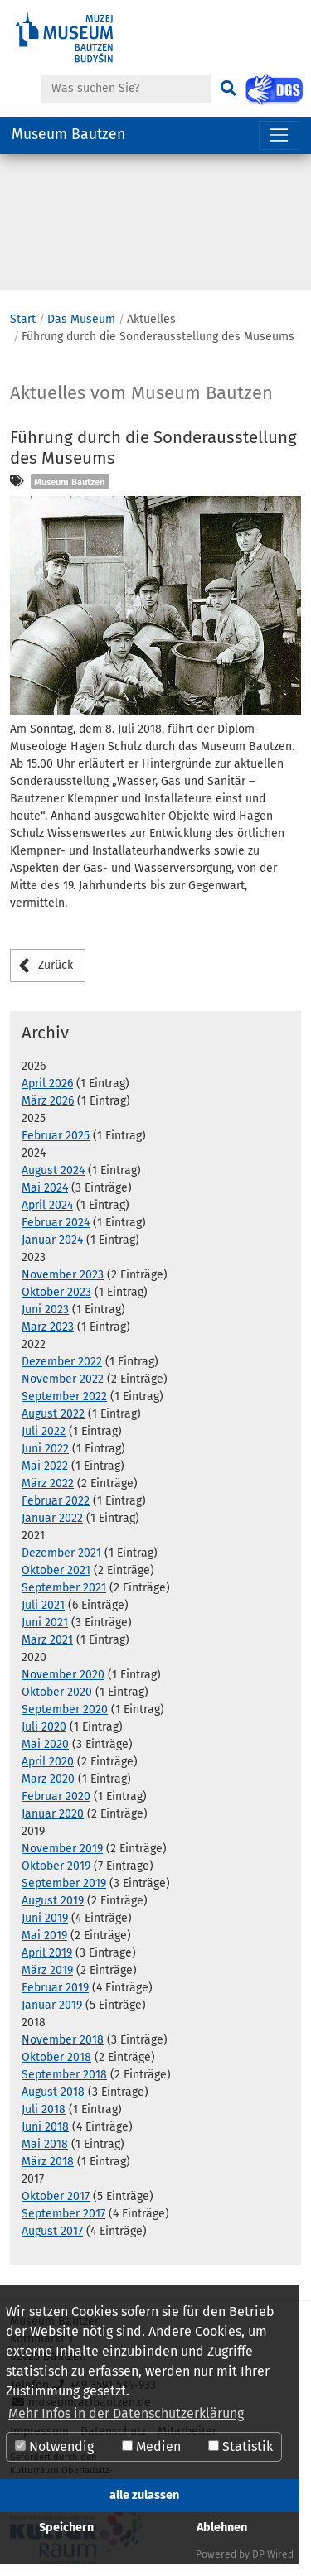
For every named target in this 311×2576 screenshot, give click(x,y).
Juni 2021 (45, 1622)
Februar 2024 (56, 1223)
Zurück (55, 965)
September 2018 (64, 2075)
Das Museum (81, 319)
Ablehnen (222, 2528)
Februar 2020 (56, 1796)
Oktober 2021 (56, 1570)
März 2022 (48, 1483)
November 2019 (62, 1849)
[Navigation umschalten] (279, 135)
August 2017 (52, 2231)
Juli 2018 (44, 2109)
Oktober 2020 (57, 1692)
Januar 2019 (52, 2005)
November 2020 (63, 1675)
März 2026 (48, 1101)
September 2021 (64, 1588)
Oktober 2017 (56, 2196)
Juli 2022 (44, 1431)
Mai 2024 (45, 1188)
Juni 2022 (45, 1449)
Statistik (240, 2446)
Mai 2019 (44, 1935)
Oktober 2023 (56, 1292)
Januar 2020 (53, 1814)
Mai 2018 (45, 2144)
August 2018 (53, 2092)
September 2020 (65, 1709)
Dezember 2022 (62, 1362)
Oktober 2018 (56, 2057)
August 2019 (53, 1901)
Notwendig (54, 2446)
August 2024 (53, 1170)
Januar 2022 (52, 1518)
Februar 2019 (55, 1988)
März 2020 (48, 1779)
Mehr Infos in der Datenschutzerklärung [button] (126, 2413)
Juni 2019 (45, 1918)
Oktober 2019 (56, 1866)
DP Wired (273, 2554)
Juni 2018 (45, 2127)
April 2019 (47, 1953)
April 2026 (47, 1083)
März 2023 (48, 1327)
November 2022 (63, 1379)
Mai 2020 (45, 1744)
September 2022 (64, 1396)
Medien (151, 2446)
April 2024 (47, 1205)
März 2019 (47, 1970)
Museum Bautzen (68, 134)
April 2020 (48, 1762)
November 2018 (63, 2040)
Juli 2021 (43, 1605)
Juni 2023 (45, 1309)
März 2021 (47, 1640)
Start (23, 319)
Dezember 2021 (61, 1553)
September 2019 (64, 1883)
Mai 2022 (45, 1466)
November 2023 (63, 1275)
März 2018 (48, 2162)
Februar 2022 (56, 1501)
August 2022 (53, 1414)
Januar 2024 (52, 1240)
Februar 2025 (56, 1136)
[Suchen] (228, 89)
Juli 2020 (44, 1727)
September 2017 (63, 2214)
